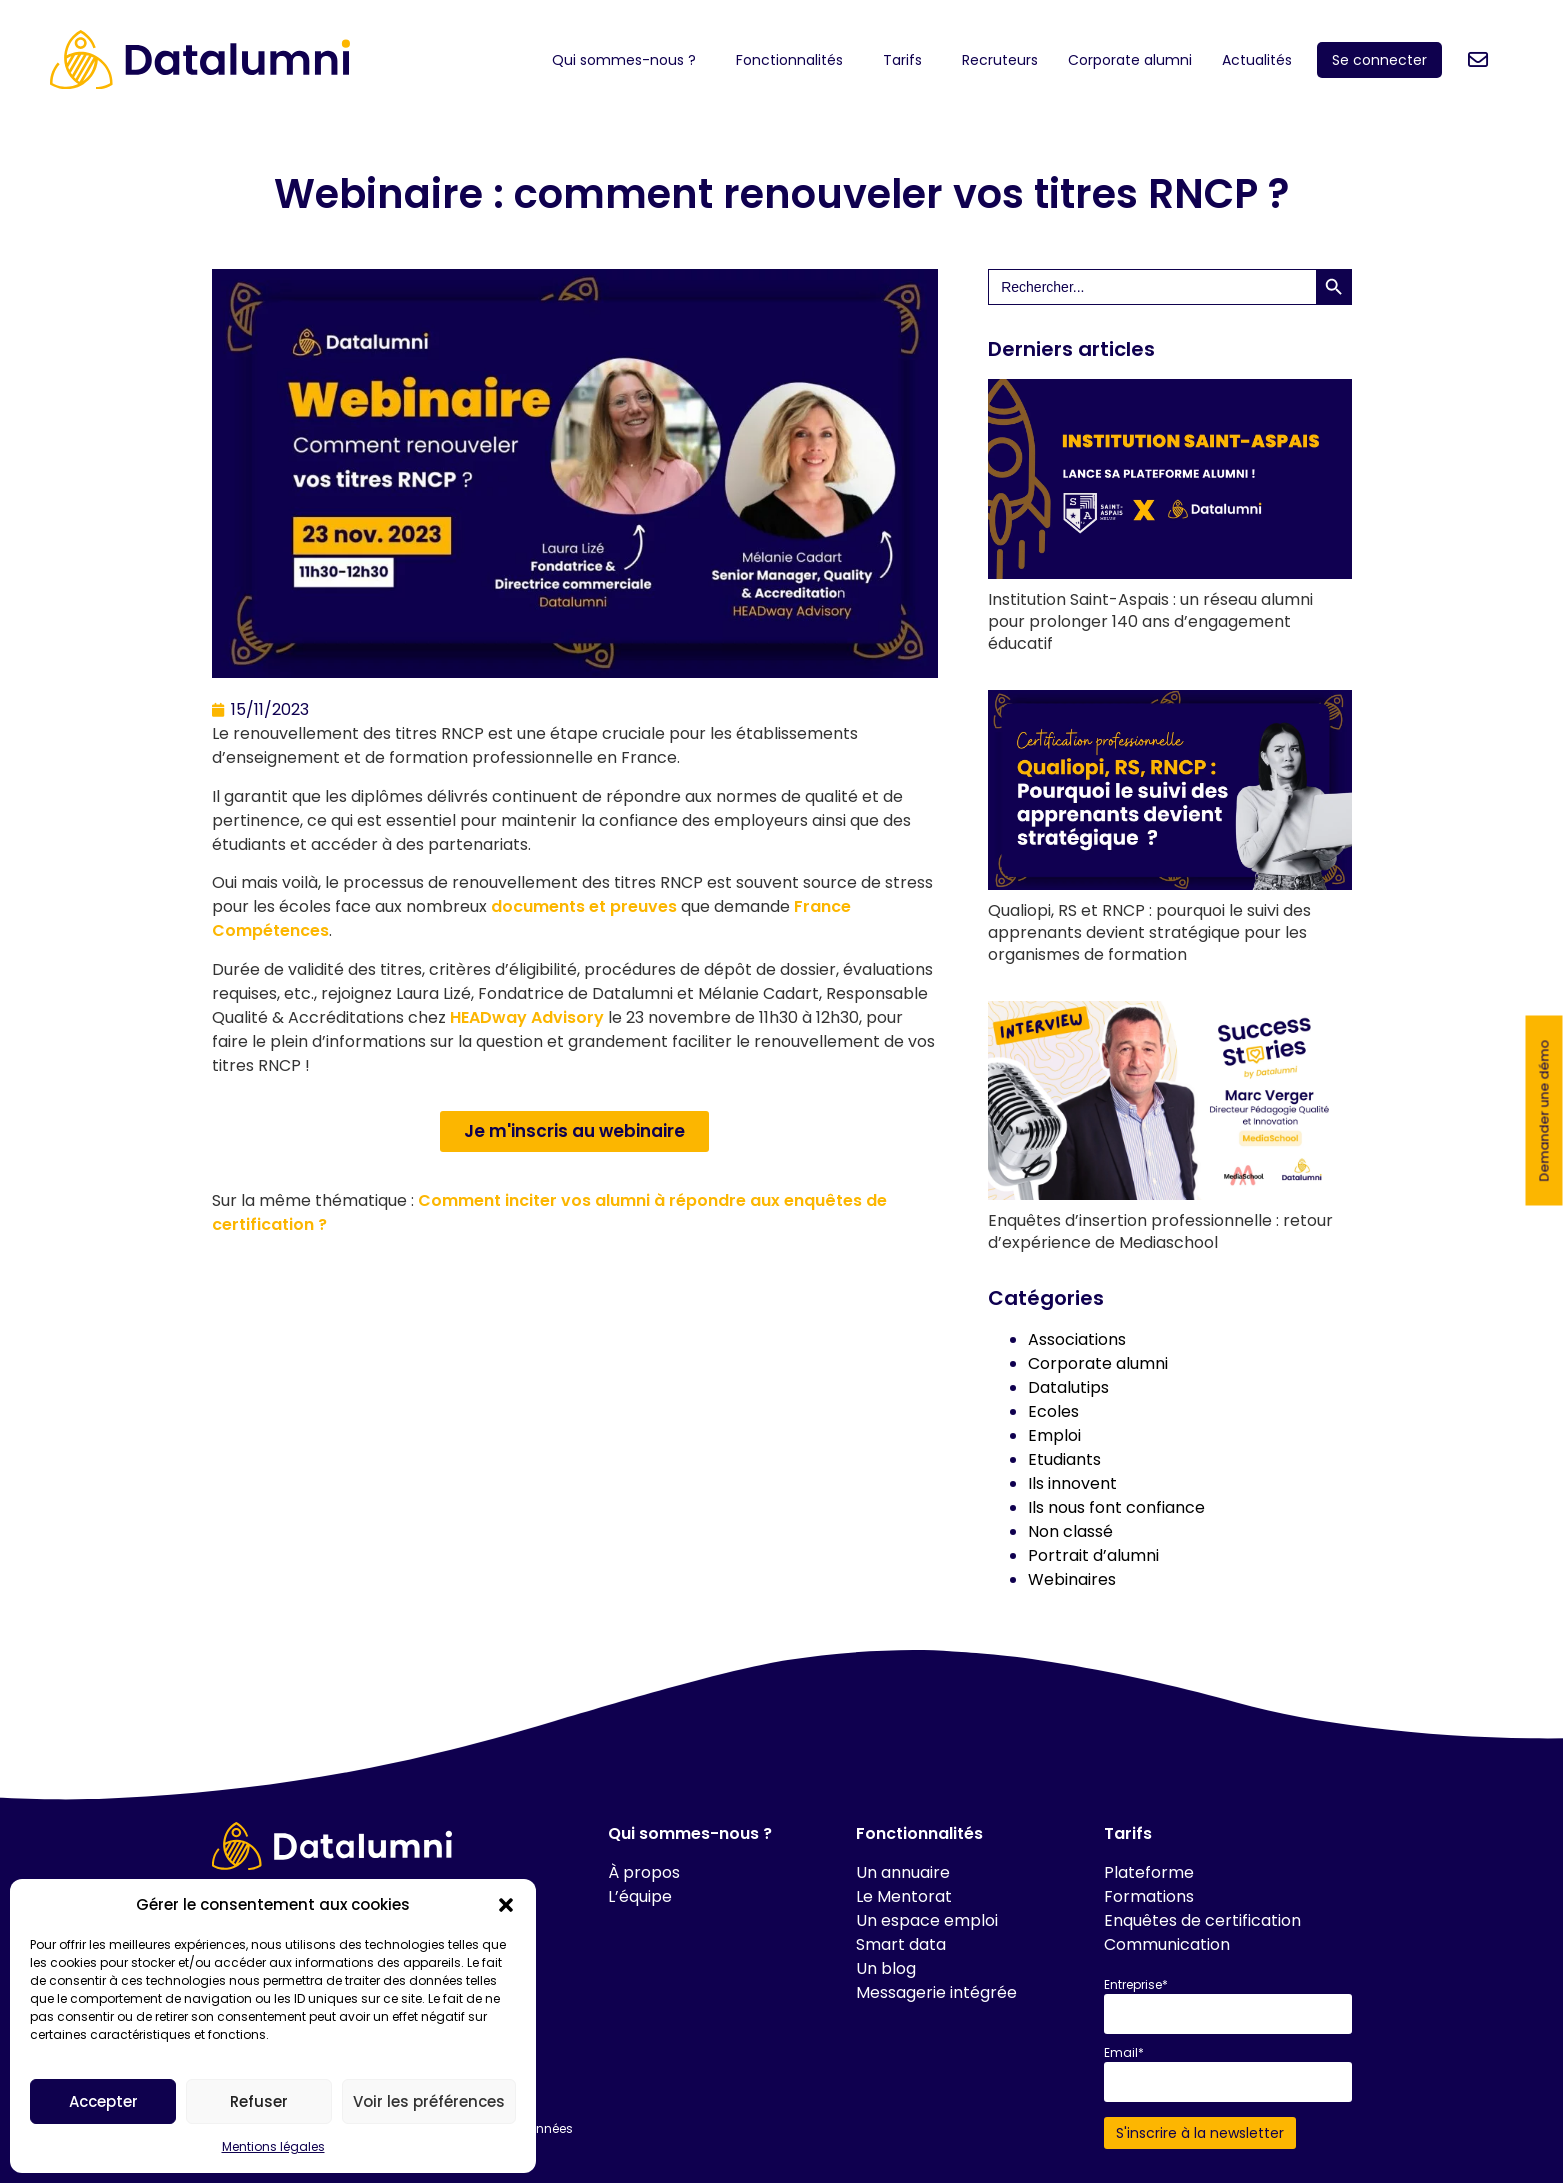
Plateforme (1149, 1872)
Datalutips (1068, 1387)
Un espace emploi (927, 1920)
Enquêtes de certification (1202, 1920)
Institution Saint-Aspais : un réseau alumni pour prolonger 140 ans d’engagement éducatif (1150, 621)
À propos (644, 1872)
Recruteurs (1000, 60)
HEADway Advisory (527, 1017)
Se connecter (1379, 60)
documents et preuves (584, 906)
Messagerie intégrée (936, 1992)
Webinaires (1072, 1579)
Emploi (1054, 1435)
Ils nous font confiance (1116, 1507)
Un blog (886, 1968)
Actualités (1262, 60)
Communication (1167, 1944)
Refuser (259, 2101)
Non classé (1070, 1531)
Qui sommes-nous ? (629, 60)
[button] (506, 1905)
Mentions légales (273, 2146)
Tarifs (907, 60)
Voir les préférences (429, 2101)
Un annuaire (903, 1872)
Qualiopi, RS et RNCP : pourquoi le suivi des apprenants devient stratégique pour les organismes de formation (1149, 932)
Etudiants (1064, 1459)
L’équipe (640, 1896)
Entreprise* (1136, 1985)
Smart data (901, 1944)
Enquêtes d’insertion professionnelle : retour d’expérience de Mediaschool (1160, 1231)
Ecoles (1053, 1411)
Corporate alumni (1130, 60)
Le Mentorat (904, 1896)
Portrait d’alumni (1093, 1555)
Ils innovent (1072, 1483)
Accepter (103, 2101)
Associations (1077, 1339)
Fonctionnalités (794, 60)
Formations (1149, 1896)
